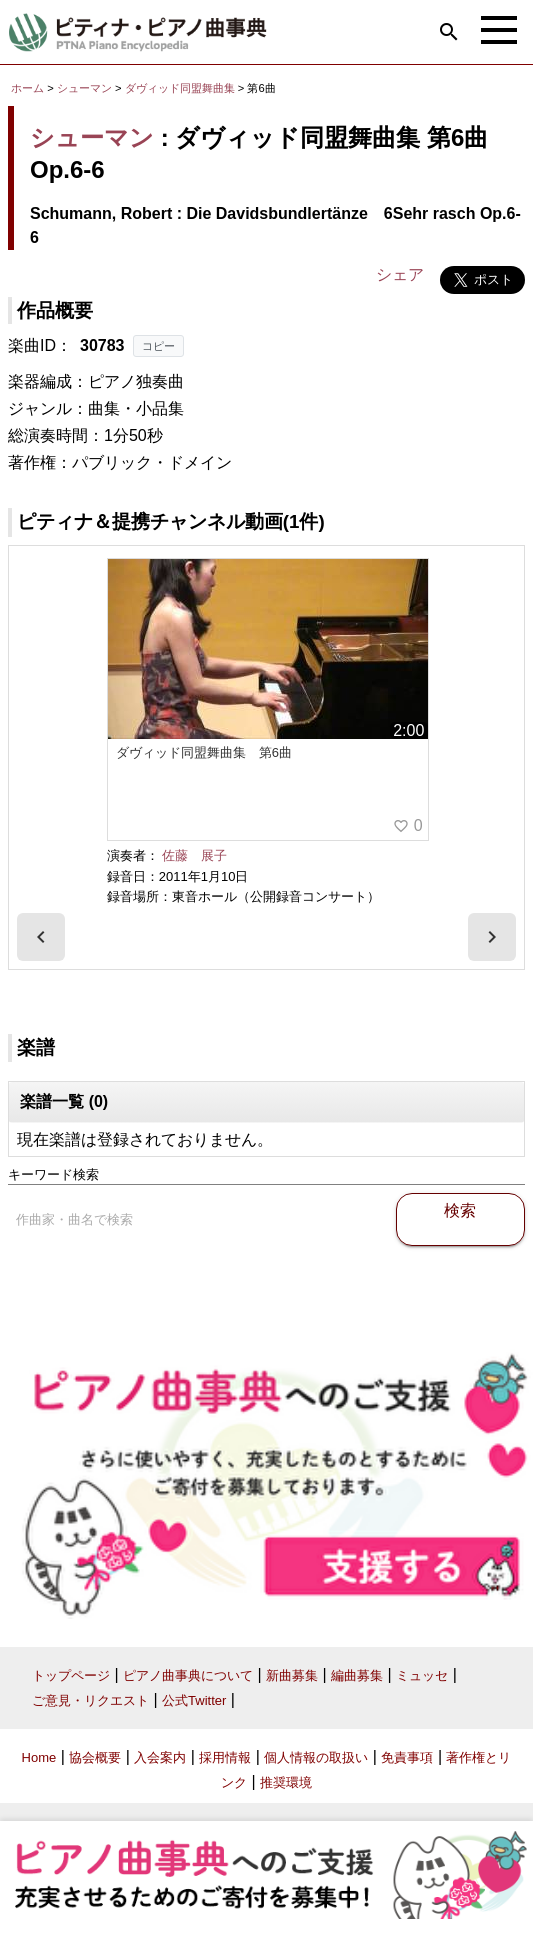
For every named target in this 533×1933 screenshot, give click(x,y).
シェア (400, 274)
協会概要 (95, 1757)
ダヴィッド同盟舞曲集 (181, 88)
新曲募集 (292, 1675)
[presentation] (41, 937)
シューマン (84, 88)
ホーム (27, 88)
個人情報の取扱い (316, 1757)
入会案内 (160, 1757)
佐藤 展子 (194, 855)
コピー (158, 346)
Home (39, 1757)
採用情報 (225, 1757)
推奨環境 (286, 1782)
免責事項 (407, 1757)
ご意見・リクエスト (90, 1700)
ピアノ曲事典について (188, 1675)
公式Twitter (194, 1700)
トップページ (71, 1675)
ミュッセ (422, 1675)
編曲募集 (357, 1675)
